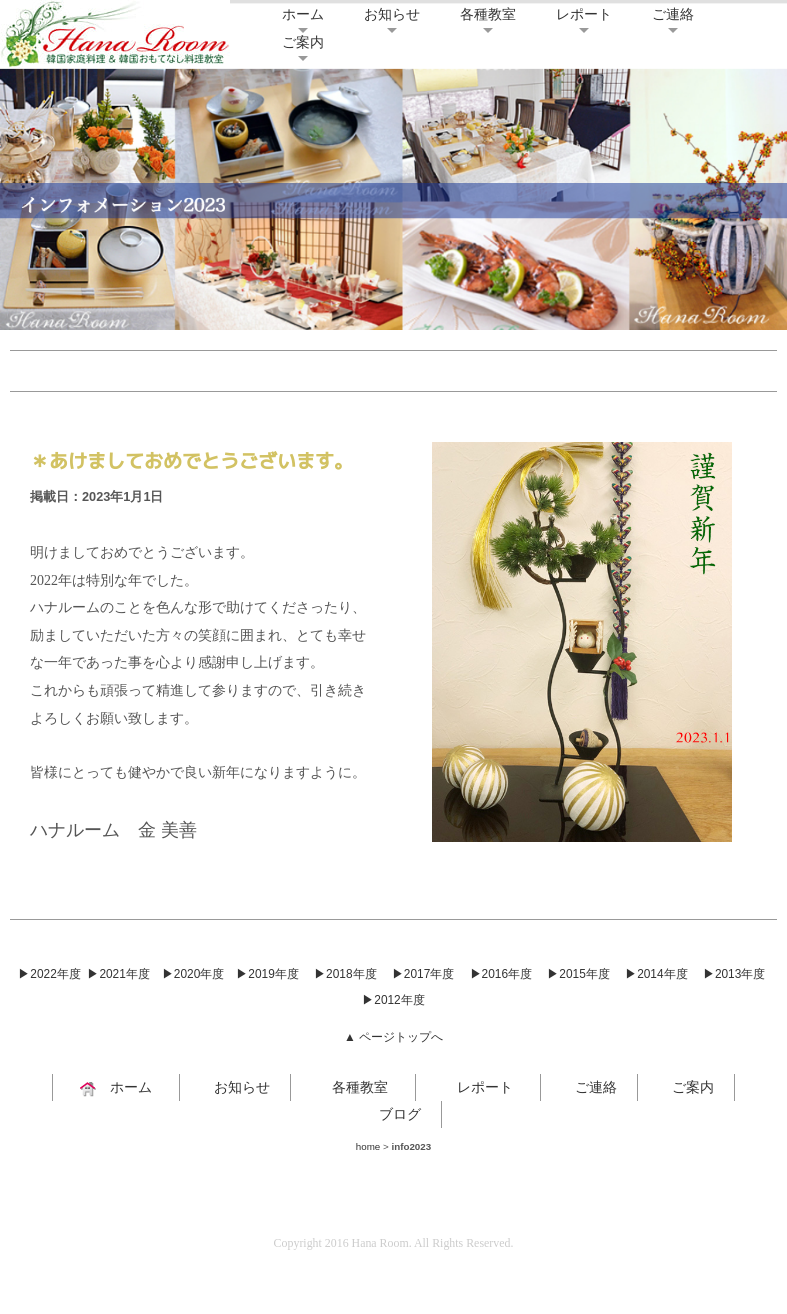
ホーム (303, 14)
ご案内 (303, 42)
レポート (584, 14)
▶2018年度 (345, 974)
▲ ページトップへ (393, 1037)
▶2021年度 (118, 974)
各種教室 (488, 14)
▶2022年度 (49, 974)
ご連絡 (673, 14)
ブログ (393, 1114)
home (368, 1146)
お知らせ (392, 14)
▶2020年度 (193, 974)
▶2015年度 (578, 974)
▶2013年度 (734, 974)
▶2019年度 (267, 974)
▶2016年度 (501, 974)
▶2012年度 (393, 1000)
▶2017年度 (423, 974)
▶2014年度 (656, 974)
